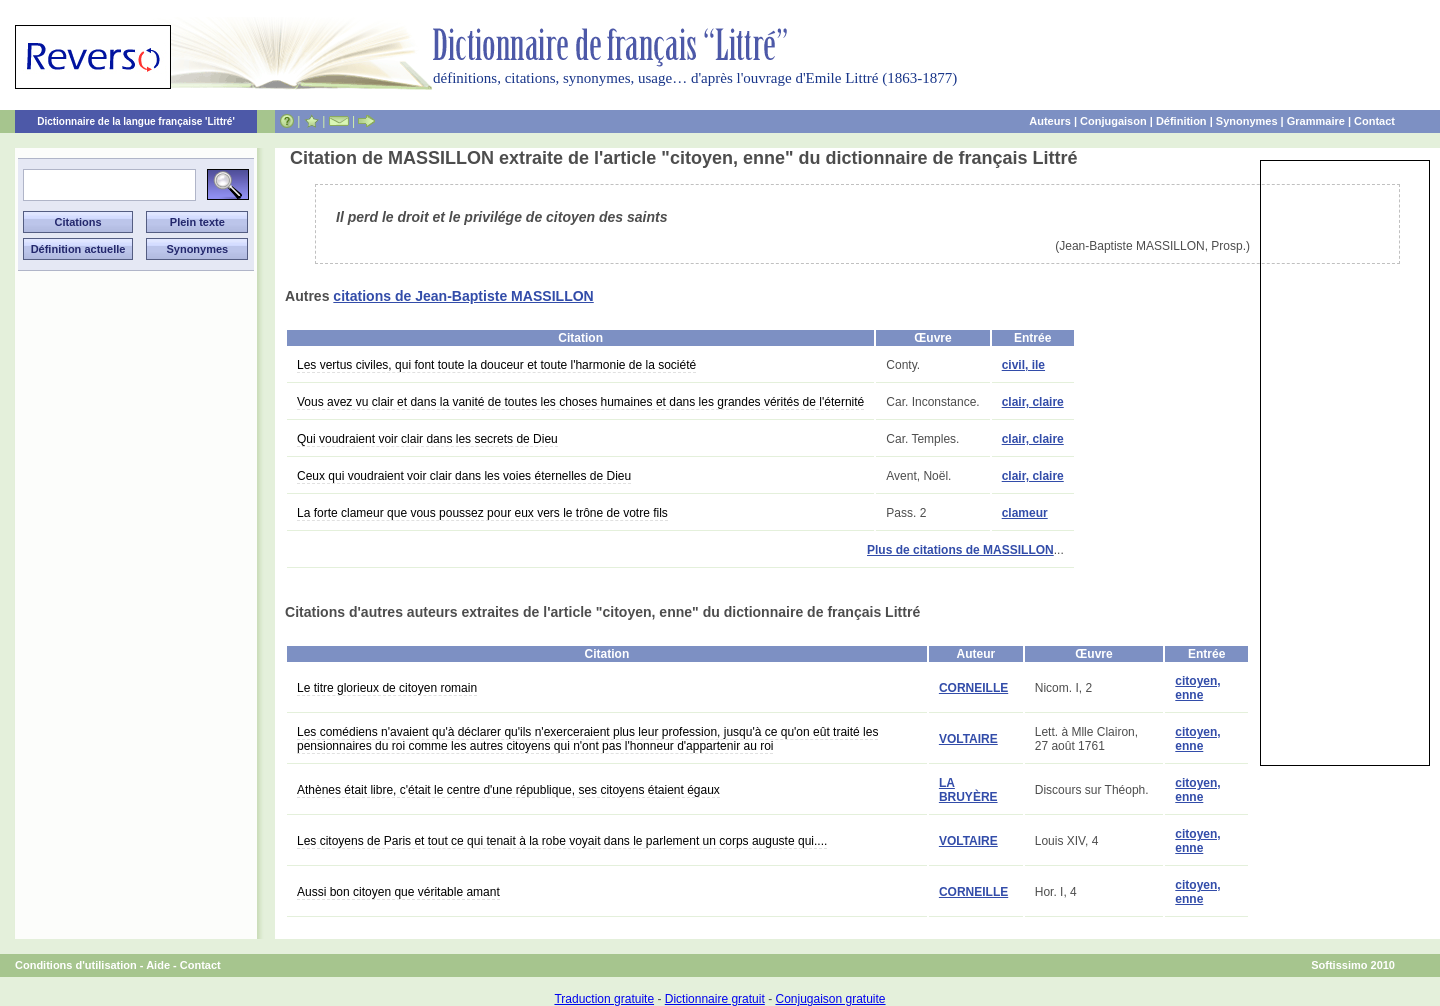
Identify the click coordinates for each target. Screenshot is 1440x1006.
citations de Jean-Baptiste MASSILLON (463, 296)
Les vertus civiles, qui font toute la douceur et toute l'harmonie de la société (496, 365)
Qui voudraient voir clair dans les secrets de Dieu (427, 439)
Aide (158, 965)
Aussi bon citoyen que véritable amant (398, 892)
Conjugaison (1113, 121)
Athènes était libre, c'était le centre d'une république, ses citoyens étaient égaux (508, 790)
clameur (1025, 513)
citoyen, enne (1197, 688)
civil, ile (1023, 365)
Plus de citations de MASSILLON (960, 550)
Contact (1374, 121)
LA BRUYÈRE (968, 790)
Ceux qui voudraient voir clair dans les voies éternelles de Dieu (464, 476)
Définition (1181, 121)
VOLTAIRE (968, 739)
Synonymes (1247, 121)
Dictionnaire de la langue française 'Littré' (136, 121)
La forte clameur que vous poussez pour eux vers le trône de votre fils (482, 513)
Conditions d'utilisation (76, 965)
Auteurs (1050, 121)
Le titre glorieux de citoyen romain (387, 688)
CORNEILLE (973, 688)
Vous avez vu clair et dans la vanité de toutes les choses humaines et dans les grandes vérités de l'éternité (580, 402)
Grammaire (1316, 121)
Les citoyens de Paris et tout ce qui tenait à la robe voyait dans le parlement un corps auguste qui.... (562, 841)
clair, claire (1033, 402)
